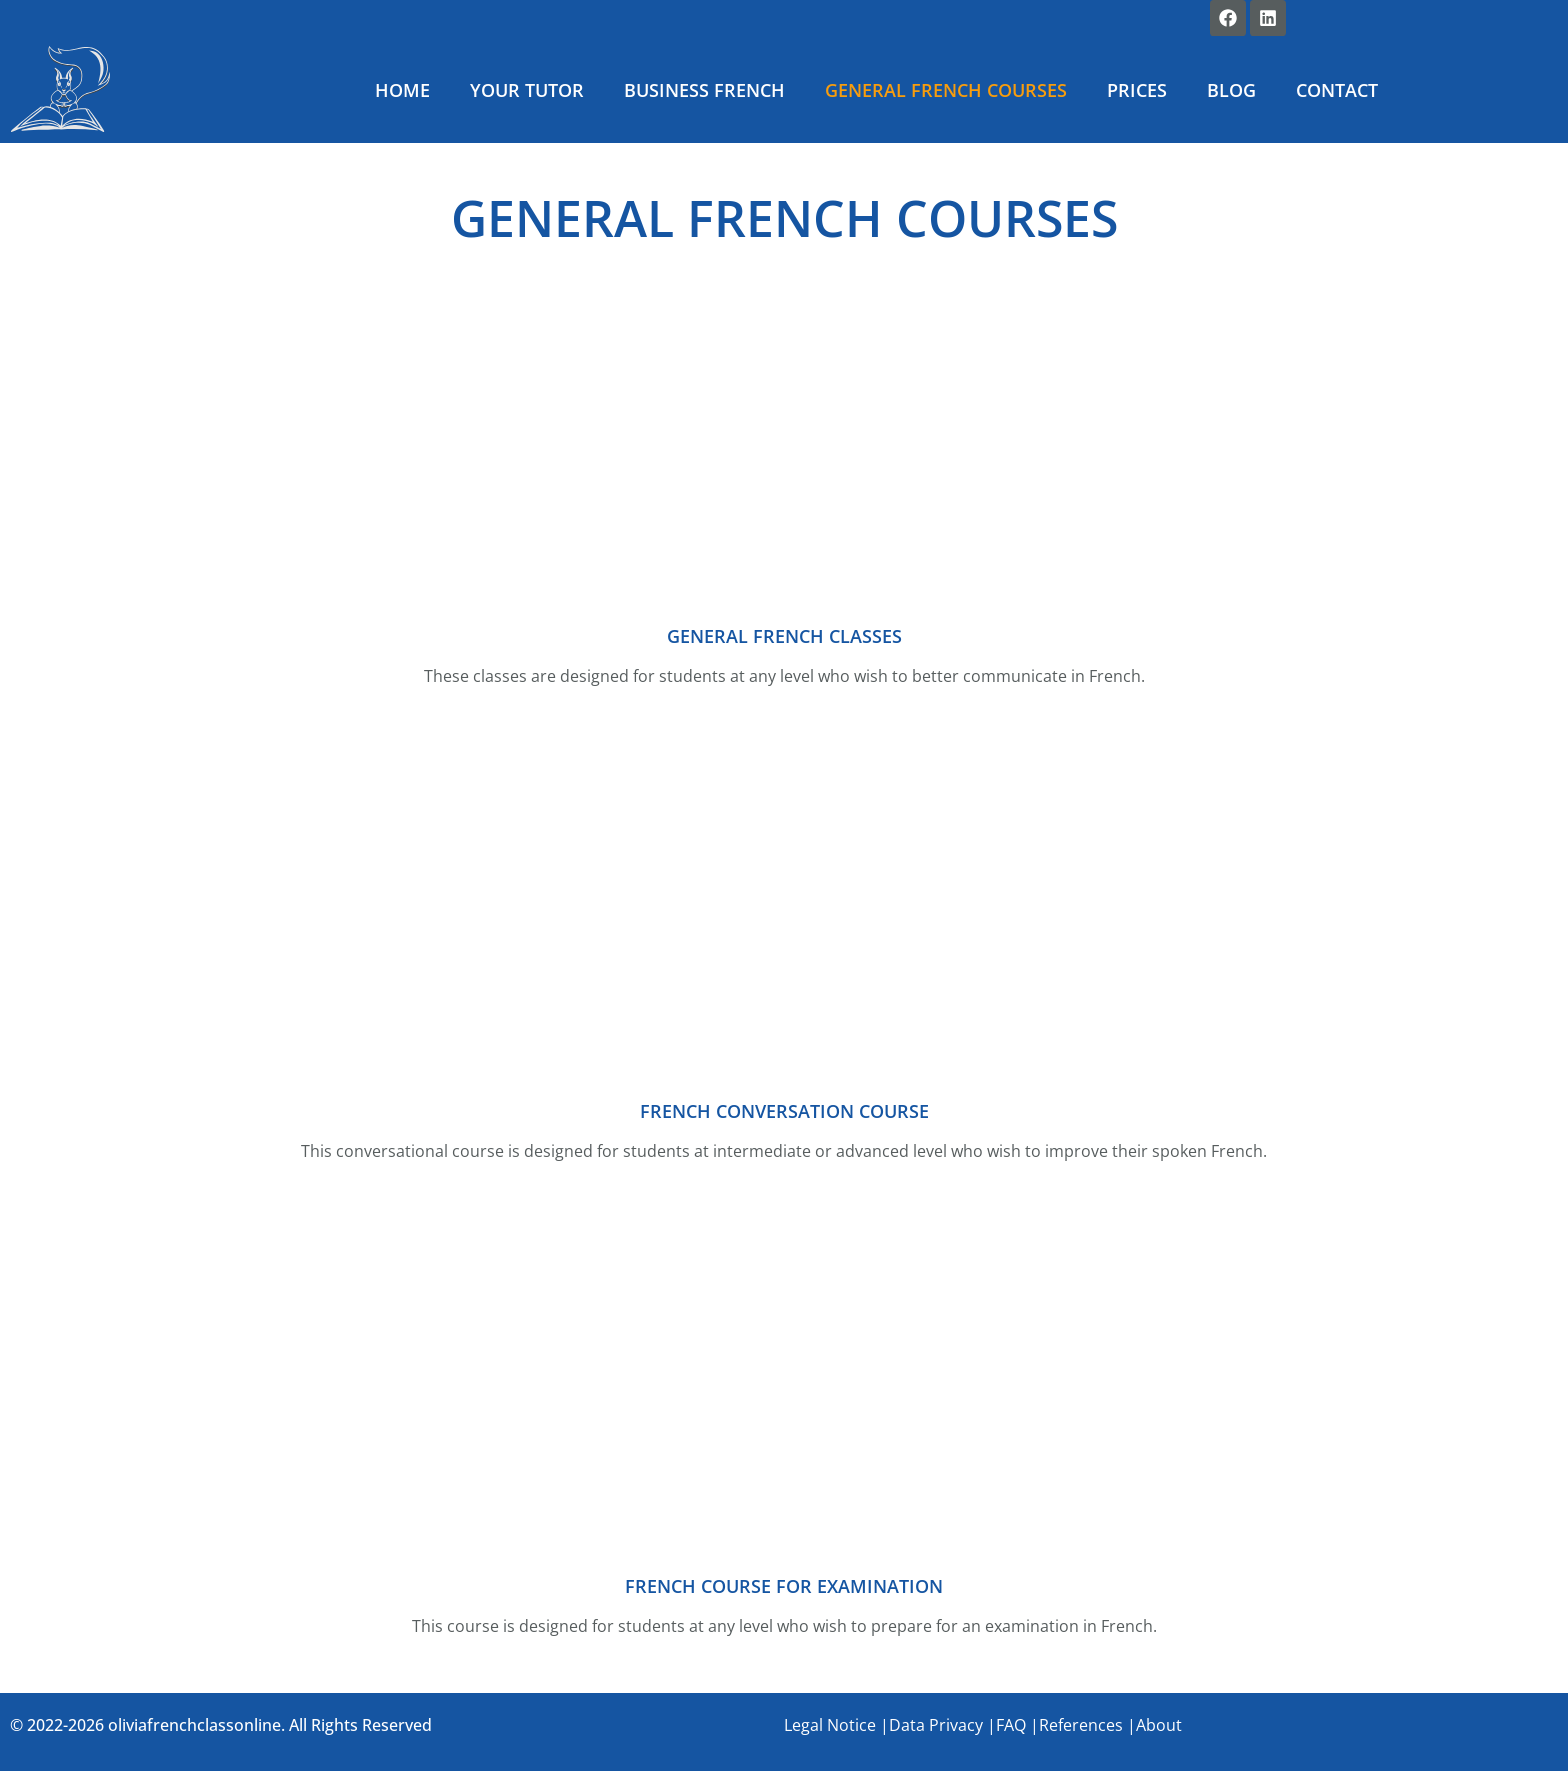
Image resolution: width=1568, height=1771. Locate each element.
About (1159, 1725)
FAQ (1011, 1725)
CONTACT (1337, 90)
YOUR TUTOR (527, 90)
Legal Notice (830, 1725)
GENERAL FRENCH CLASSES (784, 636)
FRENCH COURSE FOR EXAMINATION (784, 1586)
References (1081, 1725)
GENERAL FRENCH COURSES (946, 90)
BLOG (1231, 90)
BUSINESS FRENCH (704, 90)
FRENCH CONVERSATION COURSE (784, 1111)
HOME (402, 90)
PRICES (1137, 90)
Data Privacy (936, 1725)
